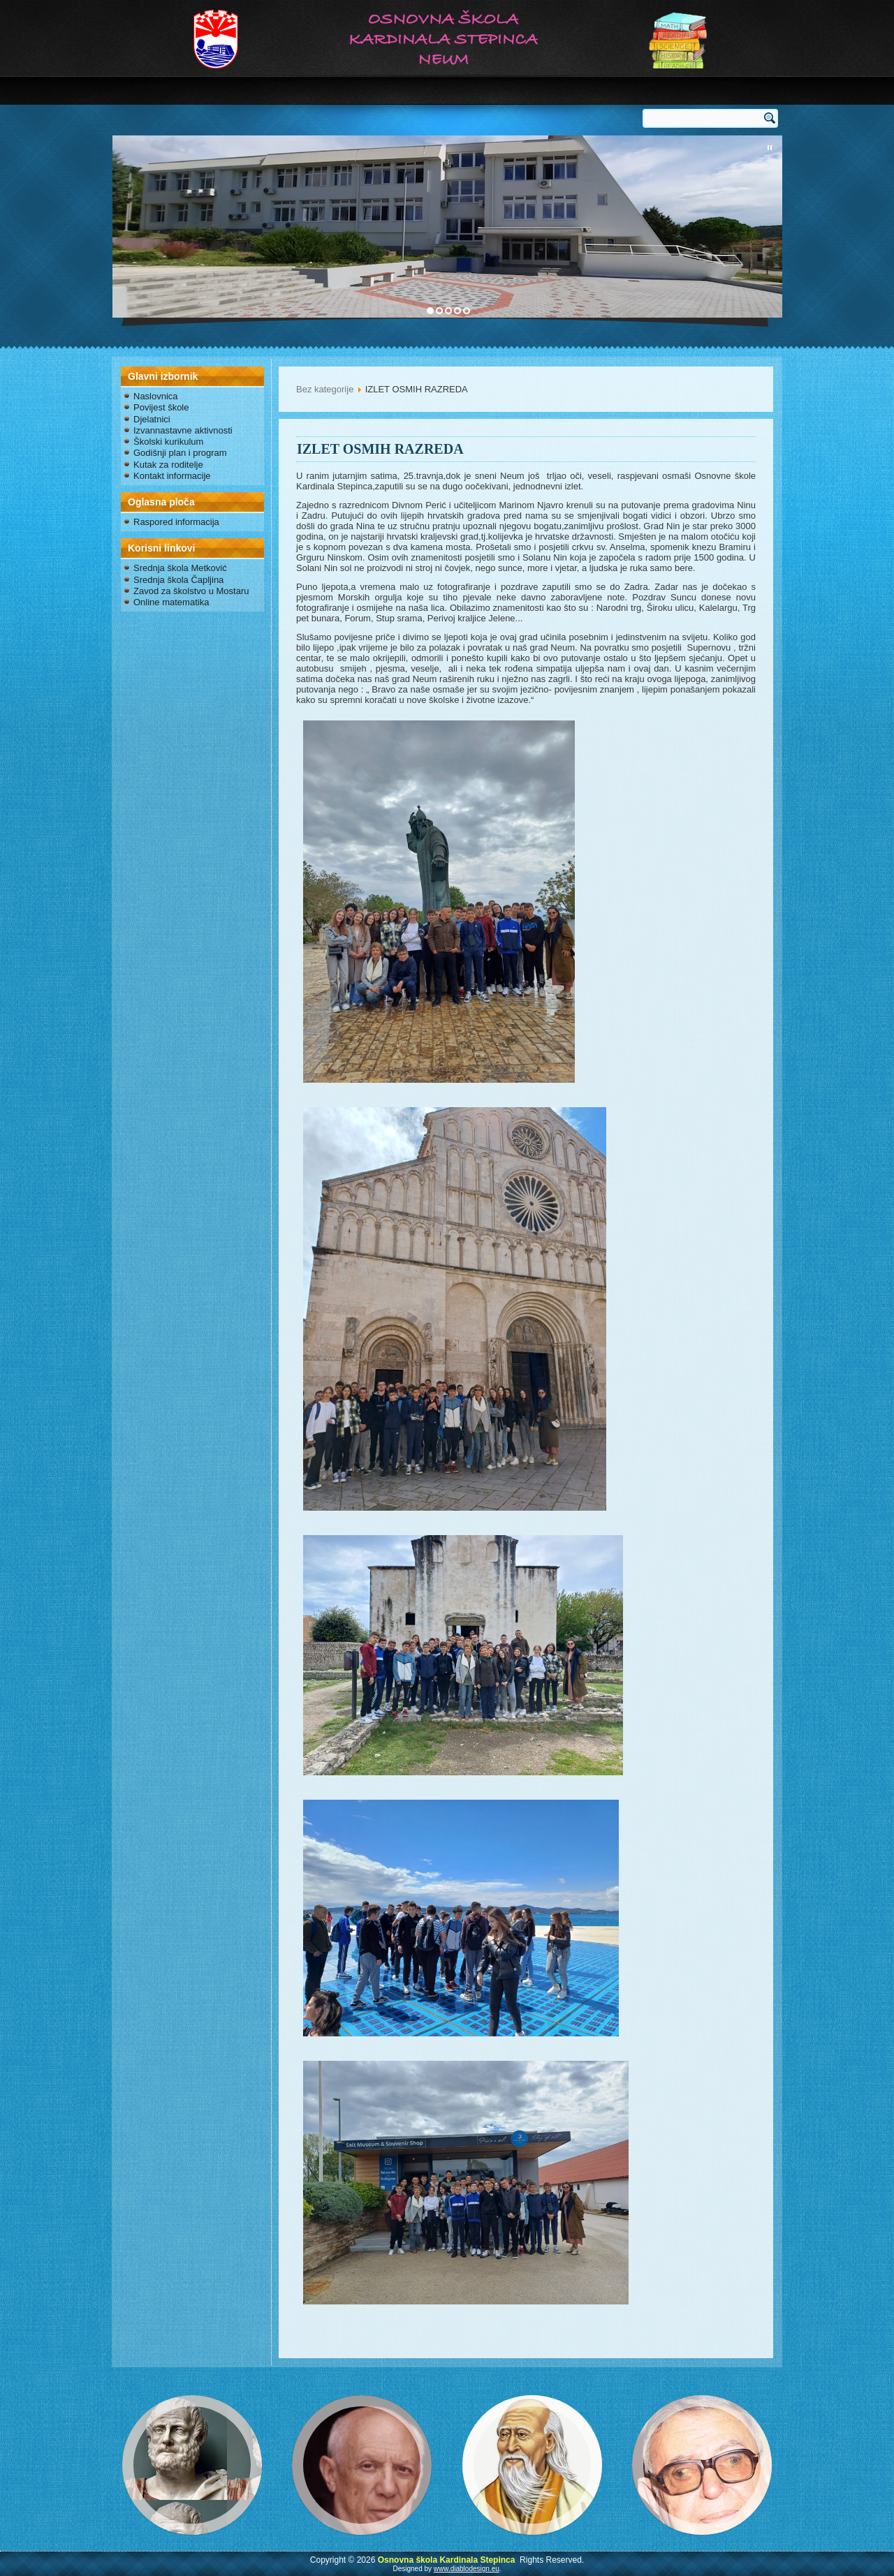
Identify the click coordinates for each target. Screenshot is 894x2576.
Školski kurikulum (168, 441)
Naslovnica (155, 396)
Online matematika (171, 602)
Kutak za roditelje (168, 464)
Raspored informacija (176, 522)
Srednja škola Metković (180, 568)
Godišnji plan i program (180, 452)
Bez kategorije (324, 389)
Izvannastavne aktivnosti (183, 430)
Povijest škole (161, 407)
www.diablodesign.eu (466, 2569)
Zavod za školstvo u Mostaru (191, 591)
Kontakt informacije (172, 476)
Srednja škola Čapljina (178, 580)
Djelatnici (151, 419)
